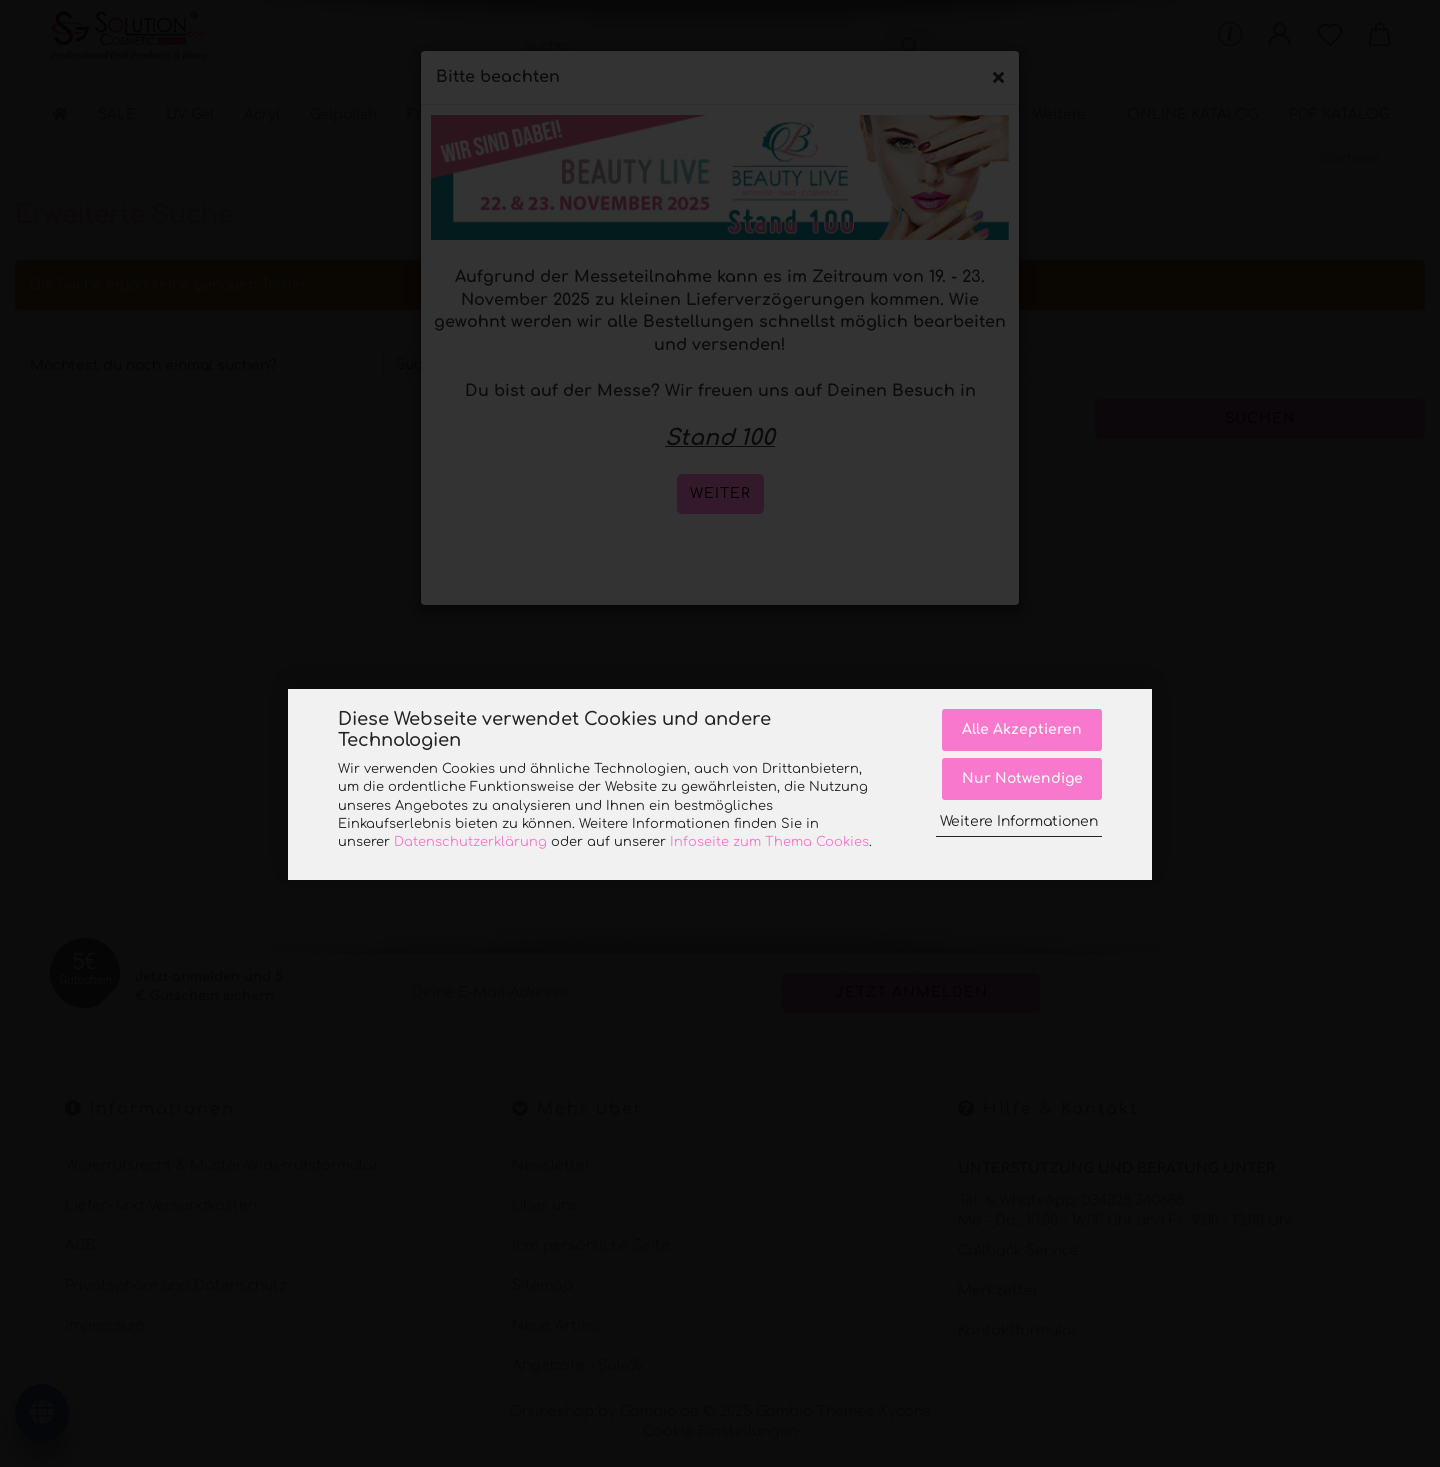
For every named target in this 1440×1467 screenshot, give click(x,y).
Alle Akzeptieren (1022, 729)
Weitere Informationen (1019, 821)
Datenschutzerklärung (470, 842)
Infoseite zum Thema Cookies (769, 842)
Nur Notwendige (1022, 778)
